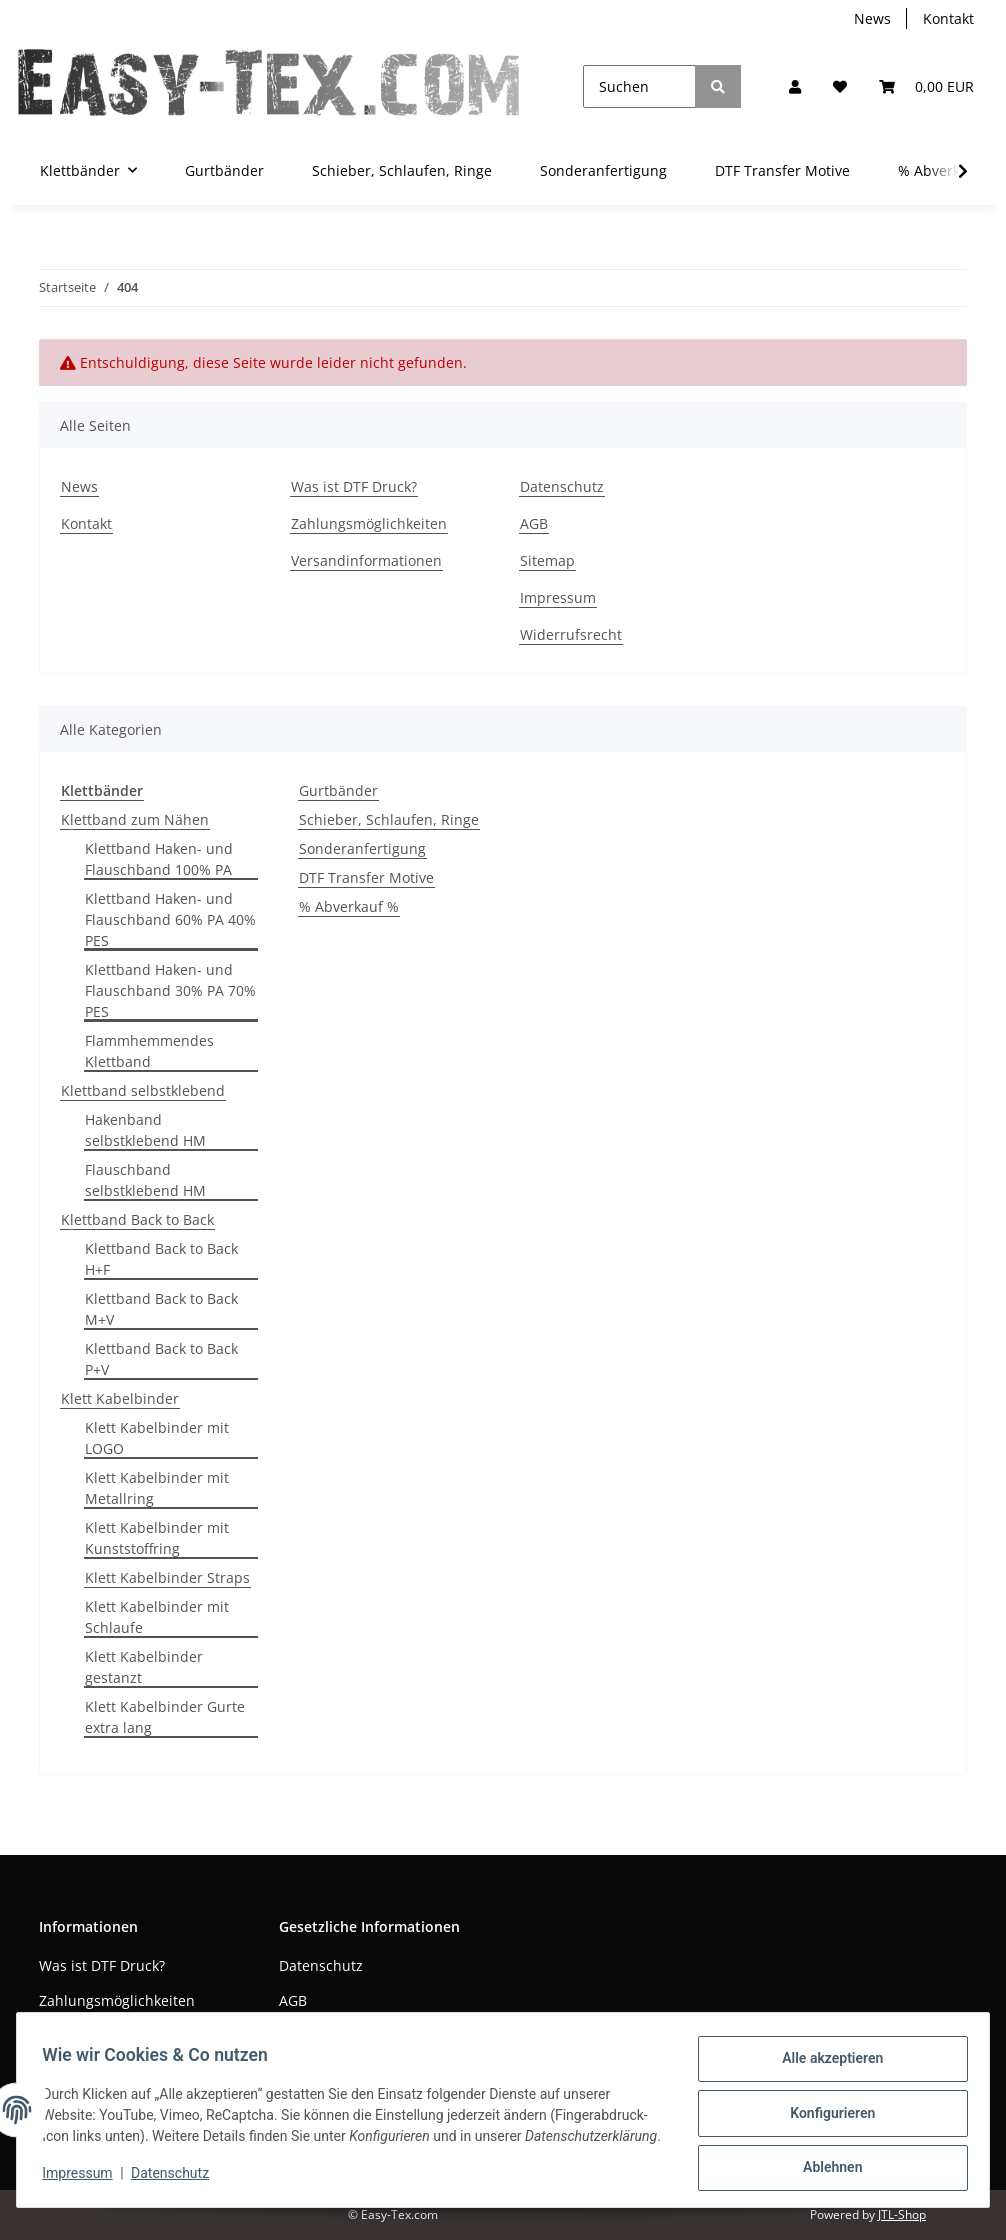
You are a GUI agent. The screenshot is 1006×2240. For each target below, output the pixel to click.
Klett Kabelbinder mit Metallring (157, 1488)
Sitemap (547, 560)
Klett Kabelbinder (120, 1398)
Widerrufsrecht (571, 634)
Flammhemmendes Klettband (149, 1051)
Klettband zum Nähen (135, 819)
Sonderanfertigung (362, 848)
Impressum (558, 597)
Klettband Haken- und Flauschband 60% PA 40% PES (170, 919)
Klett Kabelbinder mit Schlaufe (157, 1617)
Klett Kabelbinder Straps (167, 1577)
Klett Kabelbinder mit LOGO (157, 1438)
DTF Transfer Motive (366, 877)
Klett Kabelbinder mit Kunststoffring (157, 1538)
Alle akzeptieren (825, 2057)
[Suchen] (639, 86)
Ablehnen (825, 2161)
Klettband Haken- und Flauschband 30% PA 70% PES (170, 990)
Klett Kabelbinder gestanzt (144, 1667)
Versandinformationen (366, 560)
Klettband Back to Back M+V (161, 1309)
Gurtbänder (338, 790)
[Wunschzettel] (840, 86)
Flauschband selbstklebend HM (145, 1180)
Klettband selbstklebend (143, 1090)
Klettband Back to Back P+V (161, 1359)
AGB (534, 523)
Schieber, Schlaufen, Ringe (389, 819)
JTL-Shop (902, 2214)
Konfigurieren (825, 2109)
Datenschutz (562, 486)
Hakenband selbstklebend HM (145, 1130)
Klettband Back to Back (137, 1219)
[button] (795, 86)
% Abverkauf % (349, 906)
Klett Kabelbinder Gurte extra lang (165, 1717)
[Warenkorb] (926, 86)
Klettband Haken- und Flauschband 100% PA (159, 859)
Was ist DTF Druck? (354, 486)
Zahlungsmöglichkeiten (369, 523)
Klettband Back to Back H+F (161, 1259)
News (872, 18)
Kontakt (948, 18)
